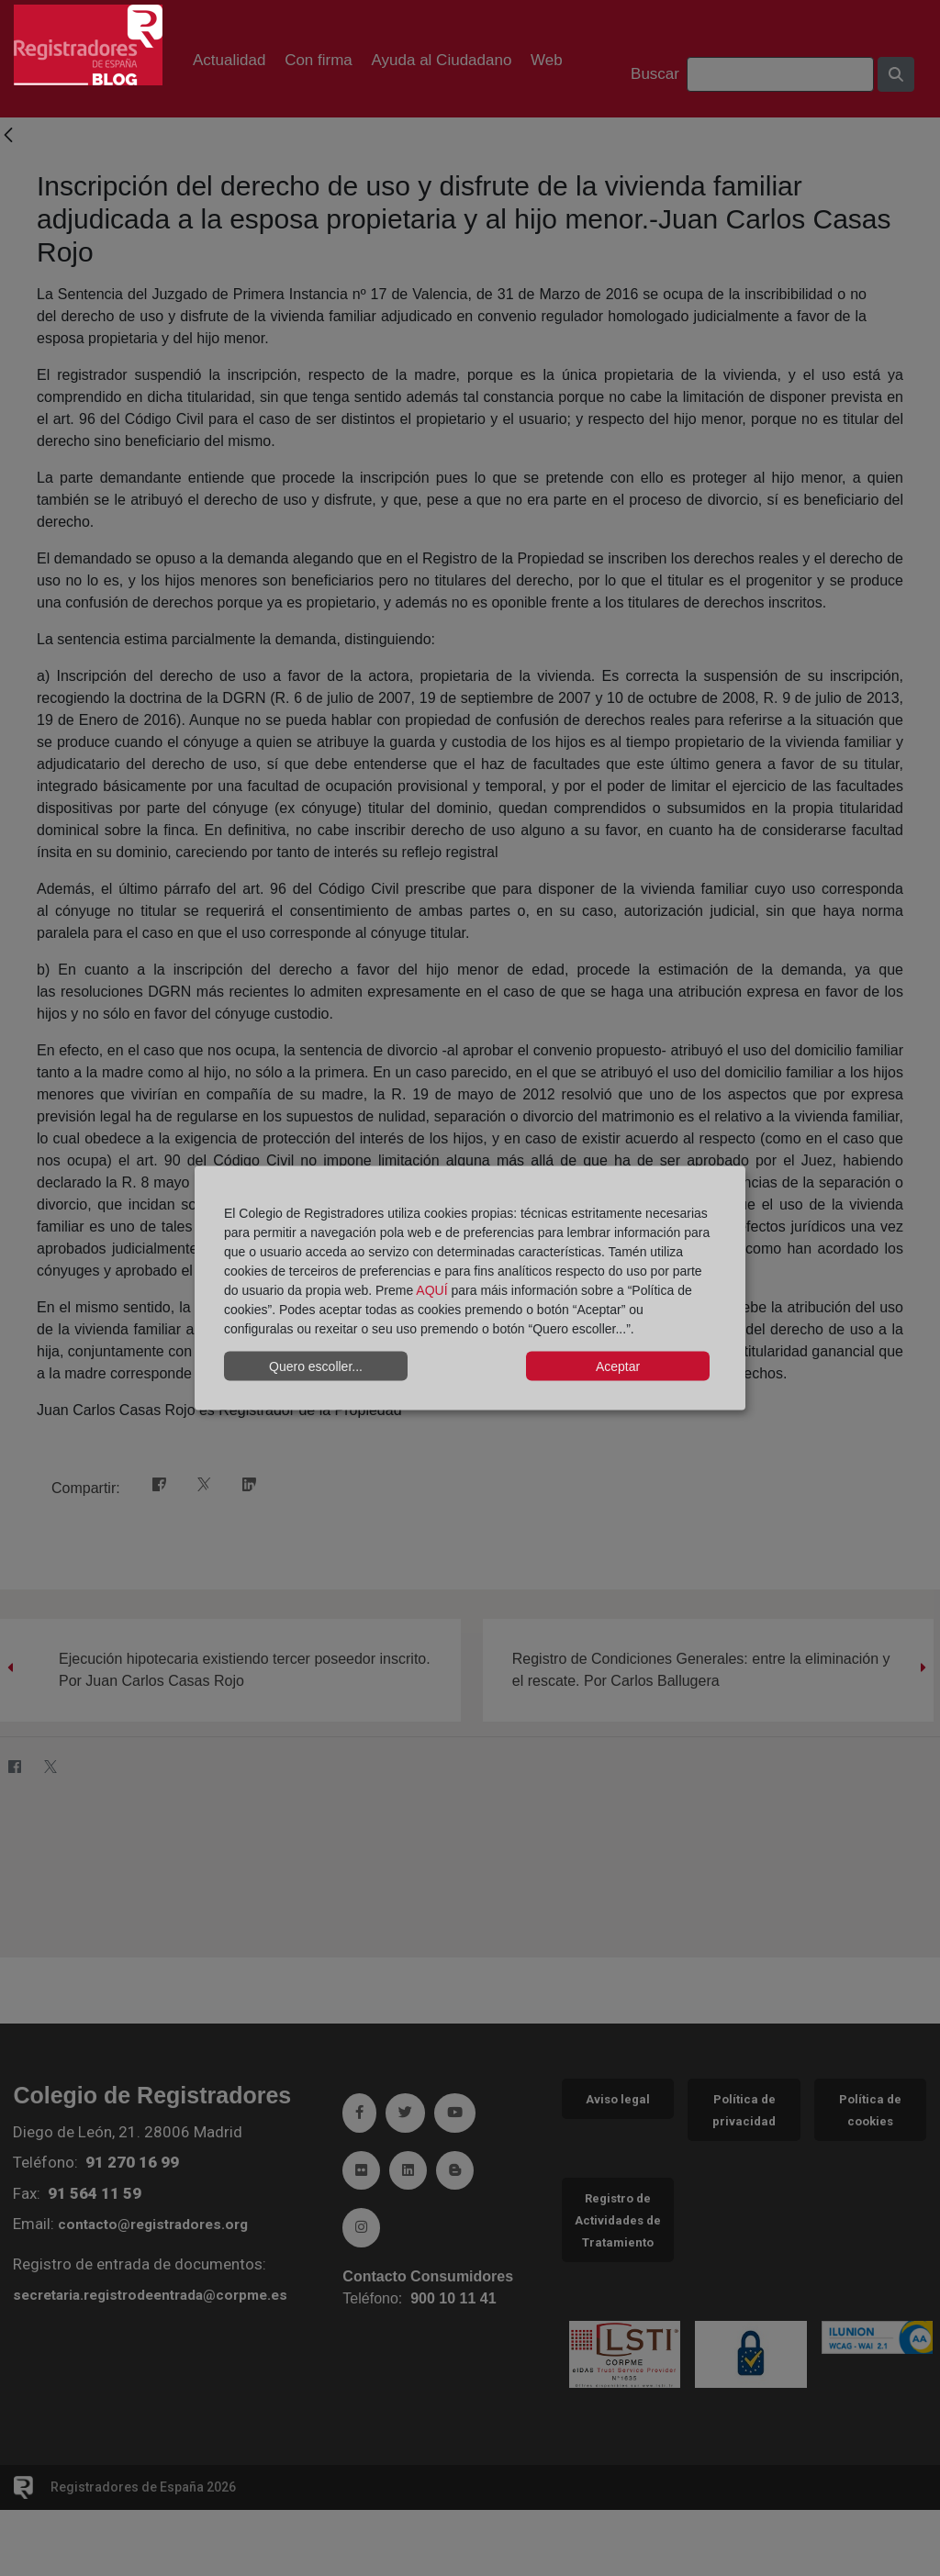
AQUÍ (431, 1290)
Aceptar (618, 1365)
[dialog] (470, 1288)
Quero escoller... (316, 1365)
